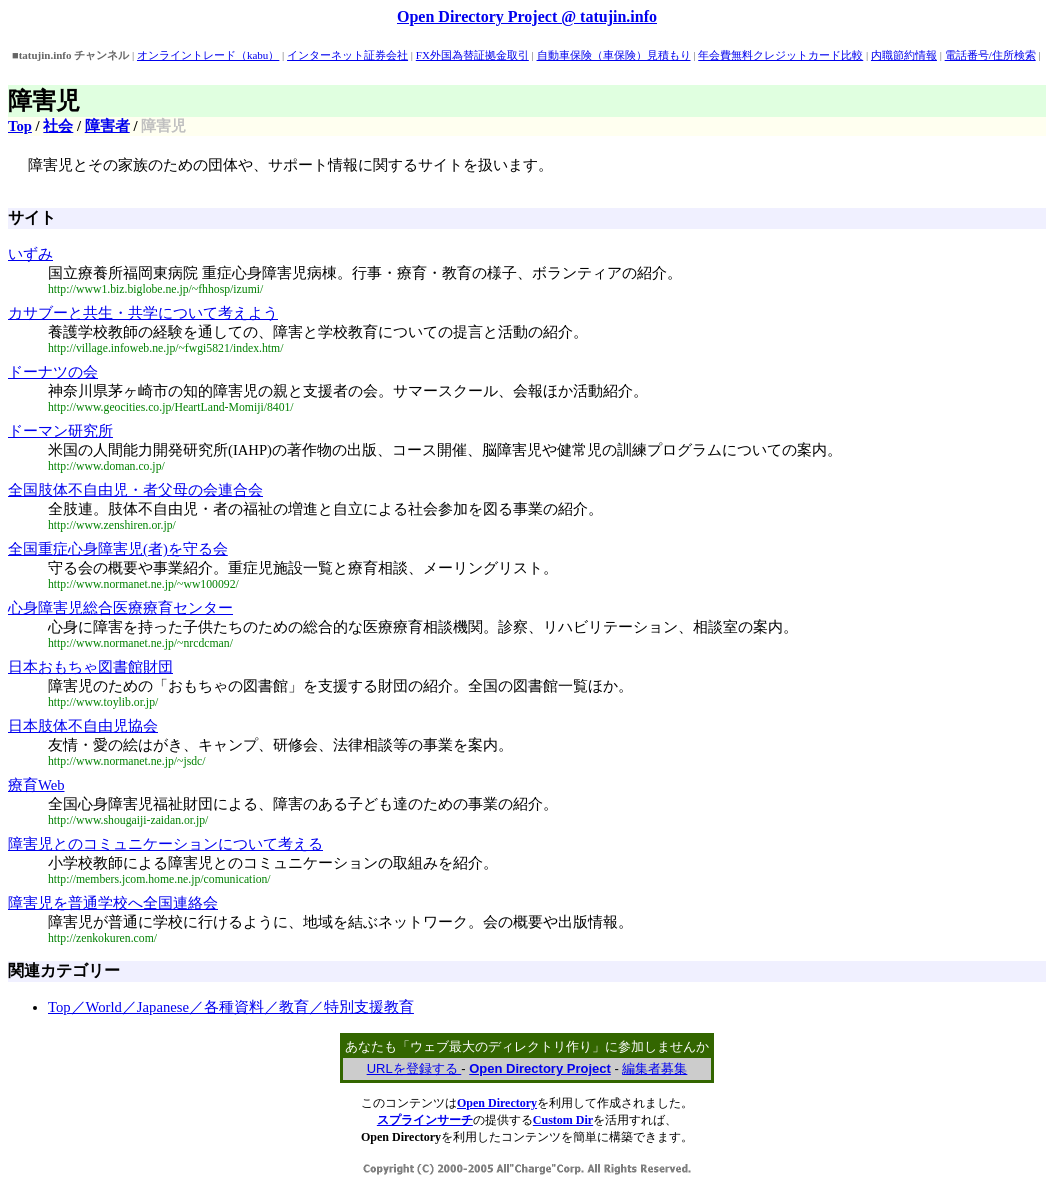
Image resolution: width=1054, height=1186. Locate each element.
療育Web (36, 785)
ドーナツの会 (53, 372)
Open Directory (497, 1103)
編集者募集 (654, 1068)
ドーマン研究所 (60, 431)
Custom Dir (563, 1120)
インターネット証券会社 (347, 55)
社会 (58, 126)
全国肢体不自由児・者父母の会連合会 (135, 490)
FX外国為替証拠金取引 (472, 55)
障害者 (107, 126)
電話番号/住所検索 (990, 55)
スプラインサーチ (425, 1120)
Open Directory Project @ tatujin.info (527, 16)
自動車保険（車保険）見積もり (614, 55)
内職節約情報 (904, 55)
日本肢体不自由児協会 (83, 726)
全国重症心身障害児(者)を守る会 (118, 549)
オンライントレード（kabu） (208, 55)
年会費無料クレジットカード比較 (780, 55)
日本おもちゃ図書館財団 (90, 667)
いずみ (30, 254)
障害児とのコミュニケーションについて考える (165, 844)
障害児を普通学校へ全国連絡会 (113, 903)
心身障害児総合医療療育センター (120, 608)
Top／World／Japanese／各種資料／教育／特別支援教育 (231, 1007)
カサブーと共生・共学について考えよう (143, 313)
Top (20, 126)
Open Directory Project (540, 1068)
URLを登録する (414, 1068)
